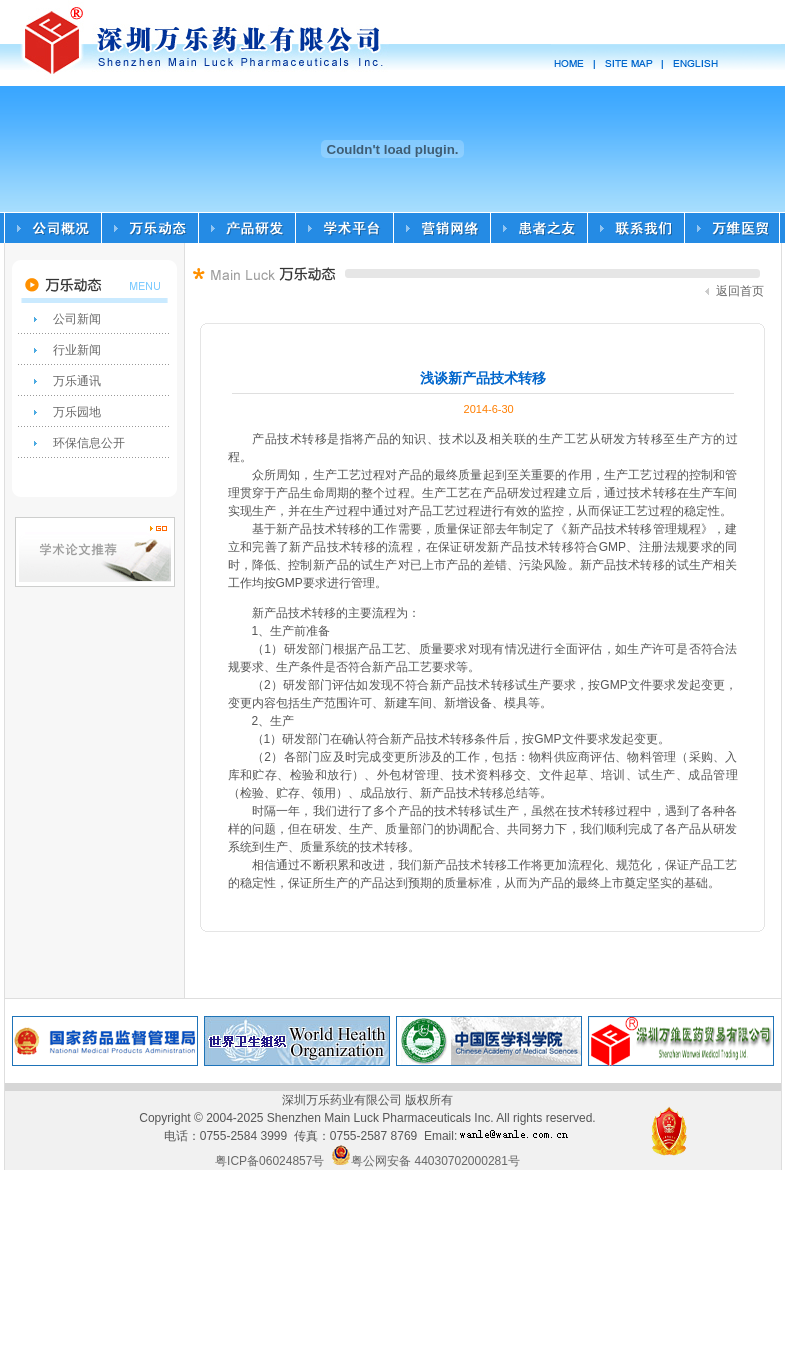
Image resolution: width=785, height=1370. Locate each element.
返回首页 (734, 291)
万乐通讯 (77, 381)
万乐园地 (77, 412)
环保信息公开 (89, 443)
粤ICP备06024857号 (269, 1161)
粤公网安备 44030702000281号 (425, 1161)
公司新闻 (77, 319)
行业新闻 (77, 350)
